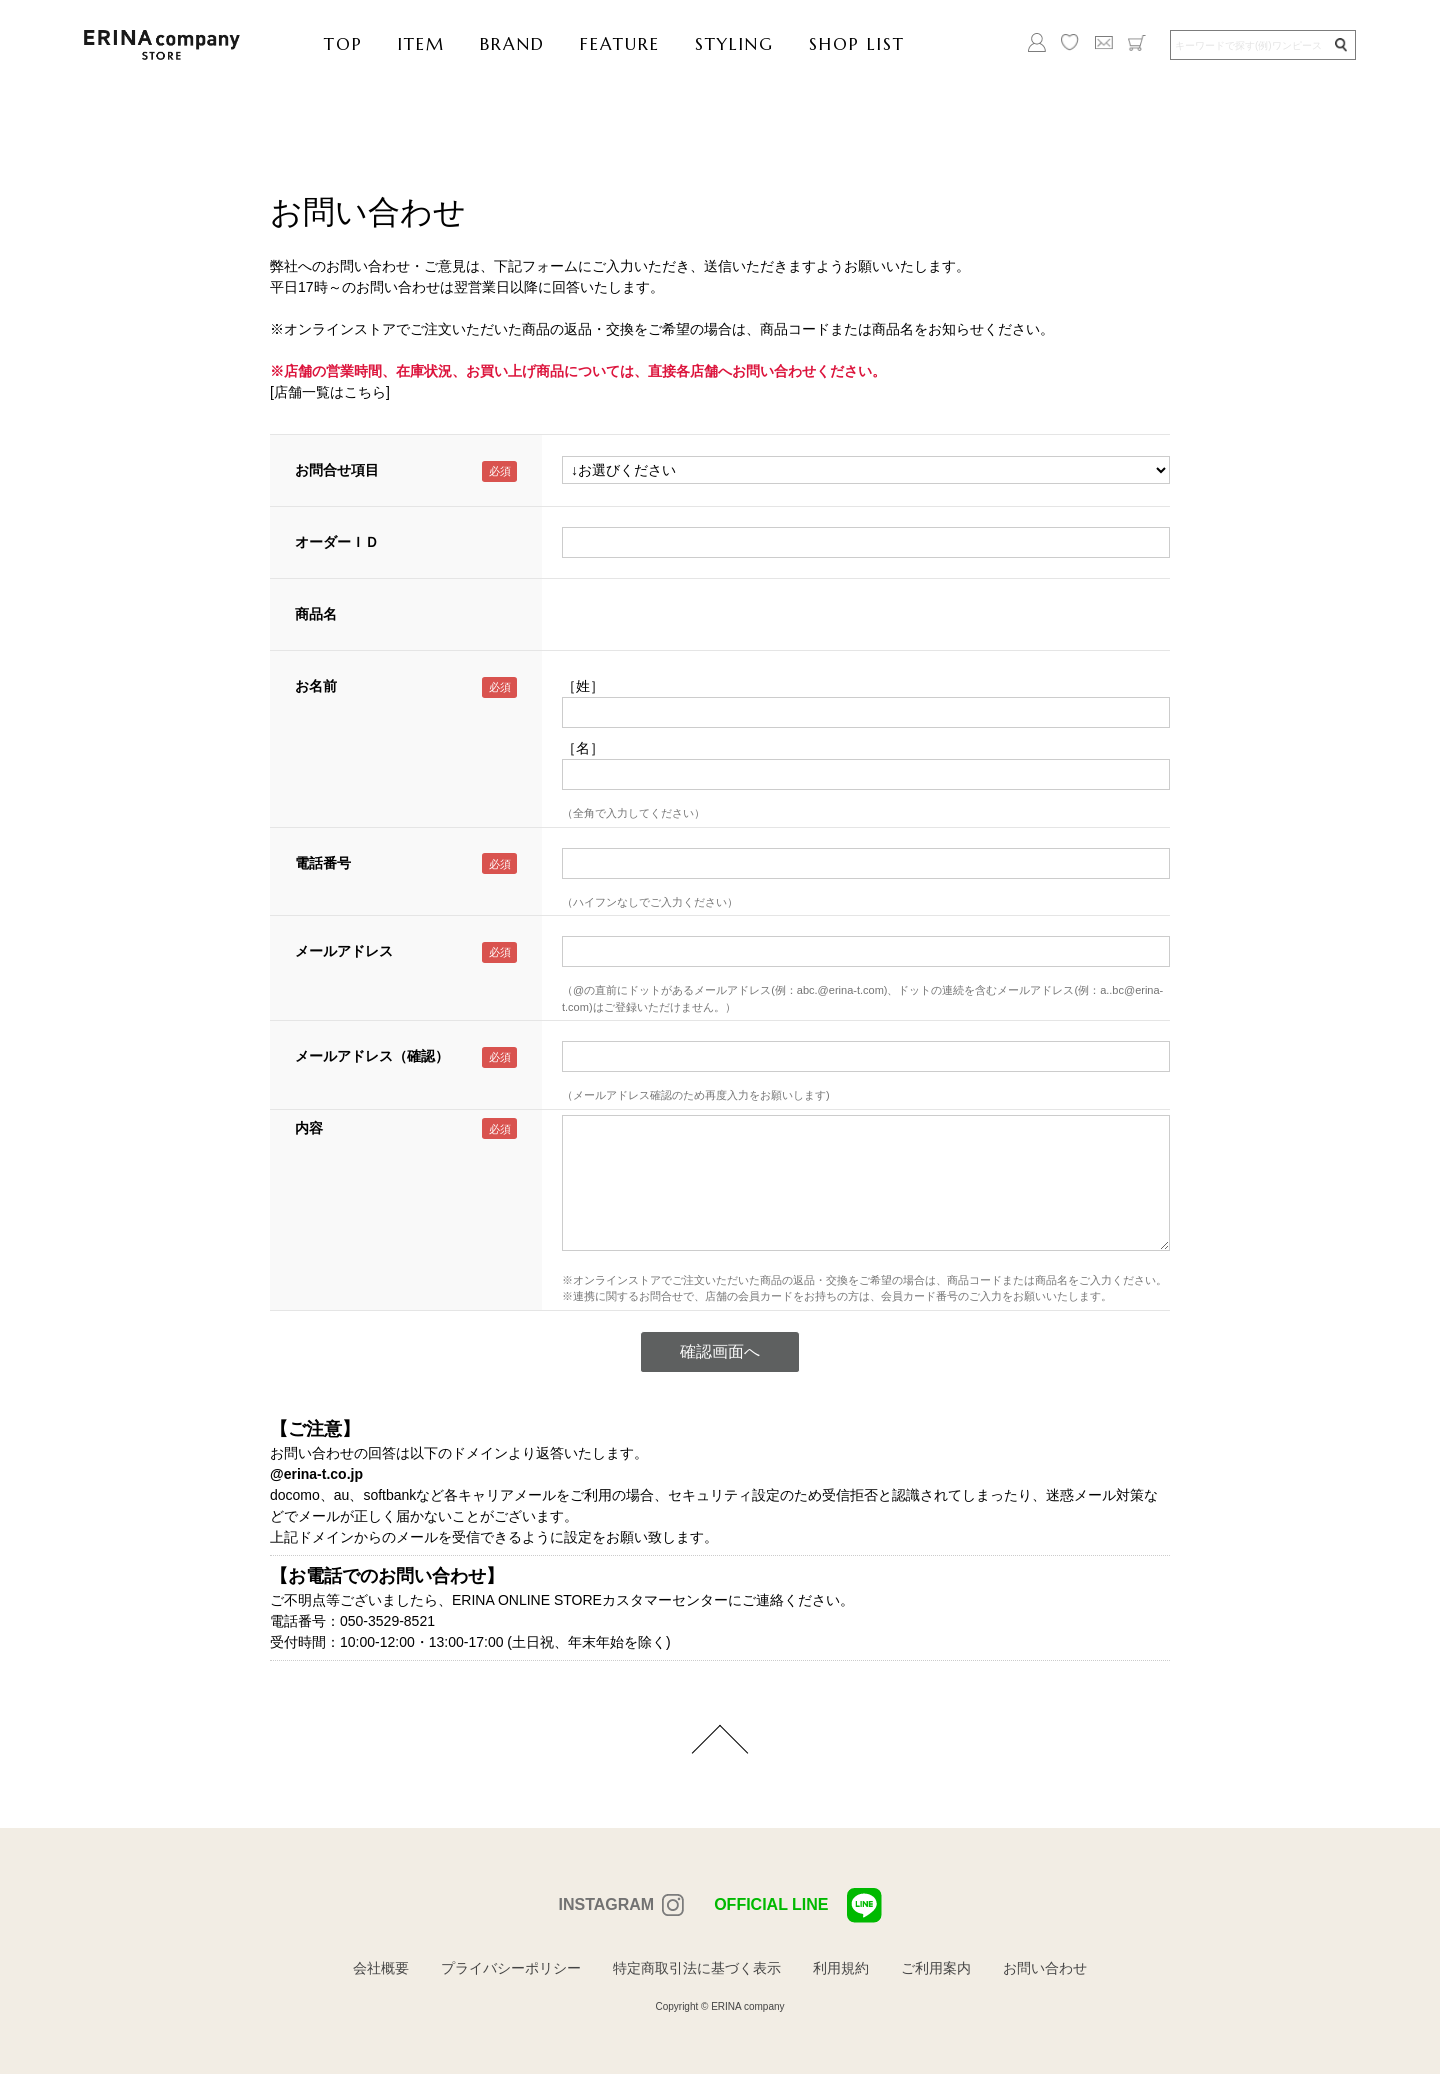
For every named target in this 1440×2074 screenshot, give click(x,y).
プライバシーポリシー (511, 1968)
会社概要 (381, 1968)
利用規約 (841, 1968)
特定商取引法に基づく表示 (697, 1968)
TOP (343, 44)
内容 (309, 1128)
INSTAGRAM (606, 1904)
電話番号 (323, 863)
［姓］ (583, 686)
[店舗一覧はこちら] (330, 392)
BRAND (512, 44)
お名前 (316, 686)
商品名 (316, 614)
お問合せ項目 (337, 470)
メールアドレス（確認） (372, 1056)
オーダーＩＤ (337, 542)
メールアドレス (344, 951)
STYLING (734, 44)
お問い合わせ (1045, 1968)
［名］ (583, 748)
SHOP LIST (857, 44)
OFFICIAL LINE (797, 1905)
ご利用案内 (936, 1968)
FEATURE (620, 44)
